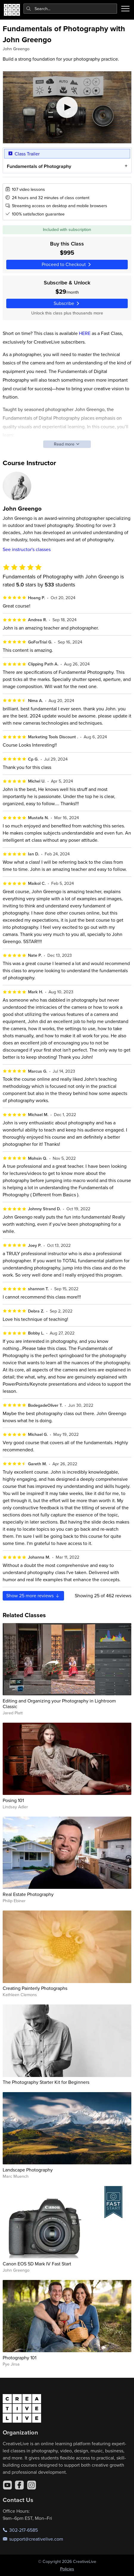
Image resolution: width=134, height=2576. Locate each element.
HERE (85, 333)
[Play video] (67, 107)
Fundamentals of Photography (39, 166)
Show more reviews (33, 1595)
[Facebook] (19, 2485)
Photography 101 (19, 2357)
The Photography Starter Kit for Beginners (46, 2082)
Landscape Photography (28, 2169)
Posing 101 (13, 1800)
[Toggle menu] (125, 8)
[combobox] (70, 8)
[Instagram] (31, 2485)
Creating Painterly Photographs (35, 1988)
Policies (67, 2569)
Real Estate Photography (28, 1894)
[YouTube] (7, 2485)
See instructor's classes (27, 549)
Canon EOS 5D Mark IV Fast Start (37, 2263)
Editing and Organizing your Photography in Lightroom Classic (59, 1703)
